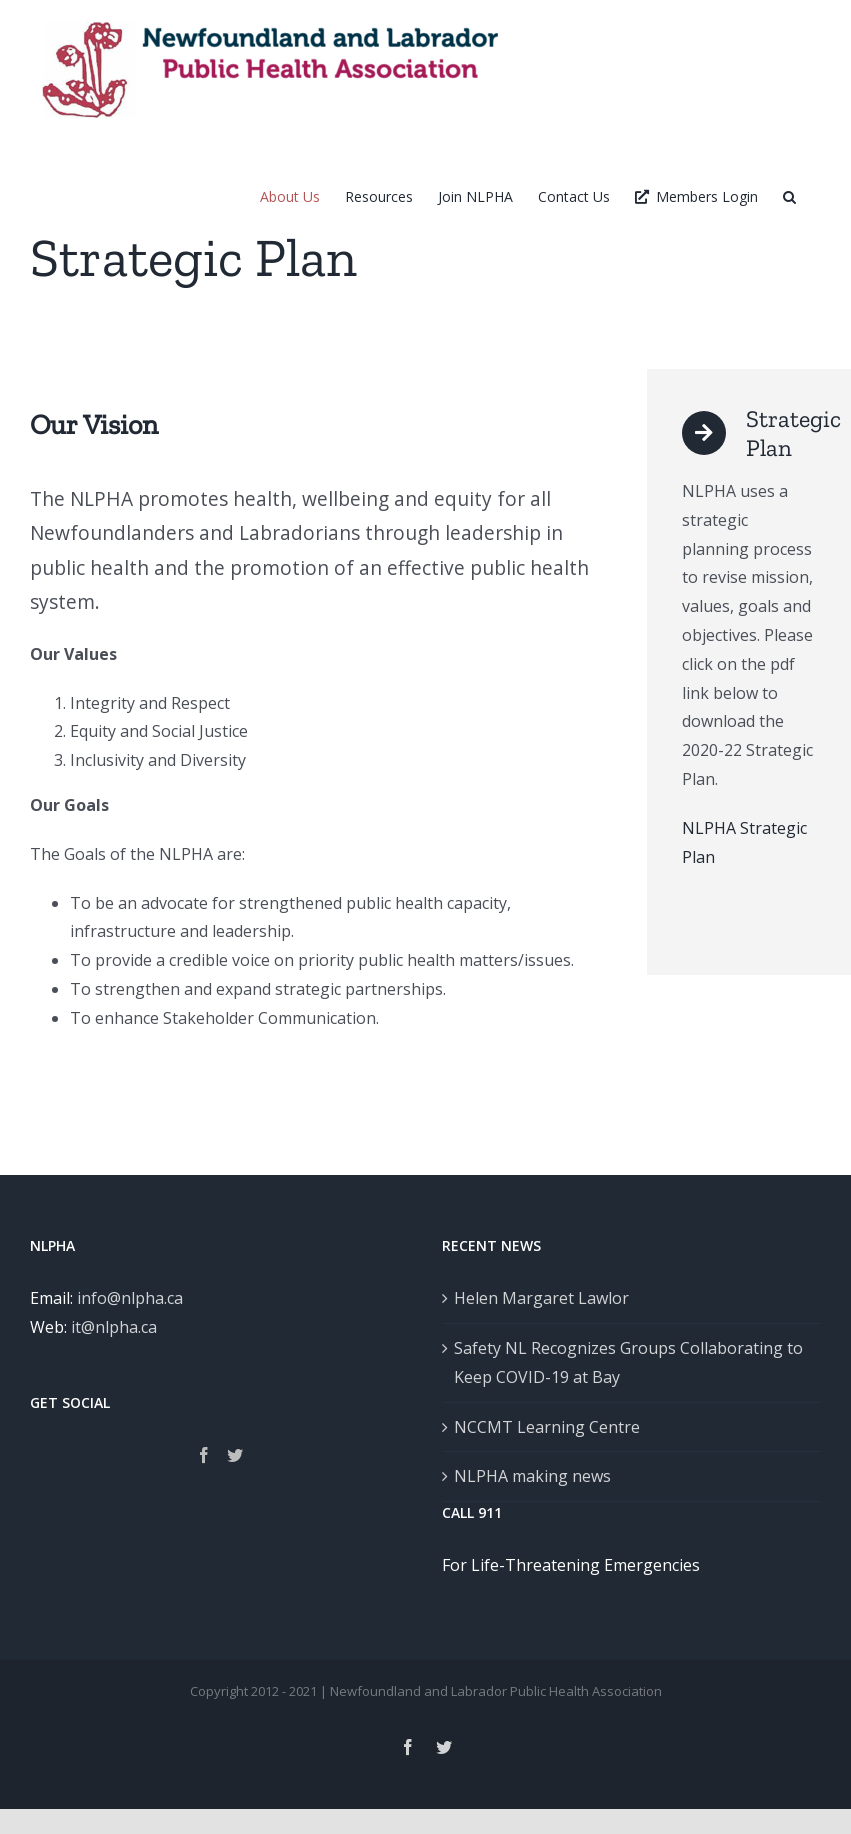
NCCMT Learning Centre (547, 1427)
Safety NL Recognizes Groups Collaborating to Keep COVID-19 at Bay (628, 1362)
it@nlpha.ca (114, 1327)
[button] (789, 196)
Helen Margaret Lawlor (541, 1298)
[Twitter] (235, 1455)
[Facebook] (204, 1455)
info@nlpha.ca (130, 1298)
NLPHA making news (532, 1476)
